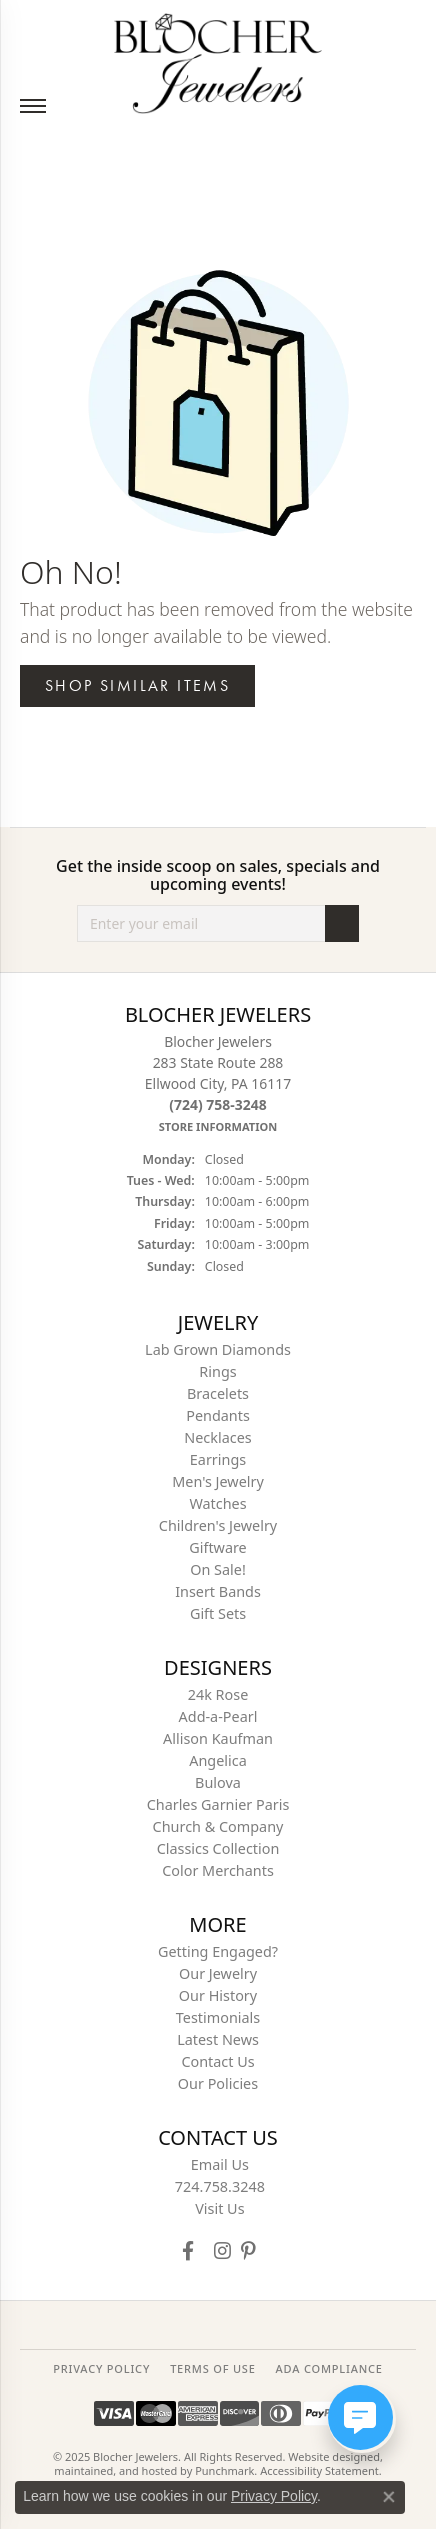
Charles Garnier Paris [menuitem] (218, 1804)
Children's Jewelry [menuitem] (218, 1525)
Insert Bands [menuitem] (218, 1591)
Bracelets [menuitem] (218, 1393)
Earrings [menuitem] (218, 1459)
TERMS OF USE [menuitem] (212, 2368)
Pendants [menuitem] (218, 1415)
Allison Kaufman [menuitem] (218, 1738)
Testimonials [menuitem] (218, 2017)
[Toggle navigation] (33, 106)
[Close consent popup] (389, 2497)
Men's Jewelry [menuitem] (218, 1481)
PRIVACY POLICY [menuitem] (101, 2368)
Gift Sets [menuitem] (218, 1613)
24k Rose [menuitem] (218, 1694)
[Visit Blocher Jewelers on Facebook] (188, 2250)
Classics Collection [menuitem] (218, 1848)
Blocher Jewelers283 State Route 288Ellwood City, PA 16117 (218, 1083)
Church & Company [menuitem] (218, 1826)
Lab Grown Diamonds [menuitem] (218, 1349)
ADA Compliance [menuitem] (329, 2368)
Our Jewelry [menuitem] (218, 1973)
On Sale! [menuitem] (218, 1569)
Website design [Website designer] (327, 2456)
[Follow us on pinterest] (248, 2250)
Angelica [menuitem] (217, 1760)
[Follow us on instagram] (222, 2250)
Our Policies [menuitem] (218, 2083)
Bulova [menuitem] (218, 1782)
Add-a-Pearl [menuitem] (218, 1716)
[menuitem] (218, 2165)
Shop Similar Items (137, 685)
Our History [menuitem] (218, 1995)
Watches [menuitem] (217, 1503)
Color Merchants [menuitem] (218, 1870)
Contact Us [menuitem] (217, 2061)
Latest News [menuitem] (218, 2039)
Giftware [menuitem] (218, 1547)
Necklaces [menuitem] (217, 1437)
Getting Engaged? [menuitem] (218, 1951)
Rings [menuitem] (217, 1371)
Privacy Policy (274, 2496)
